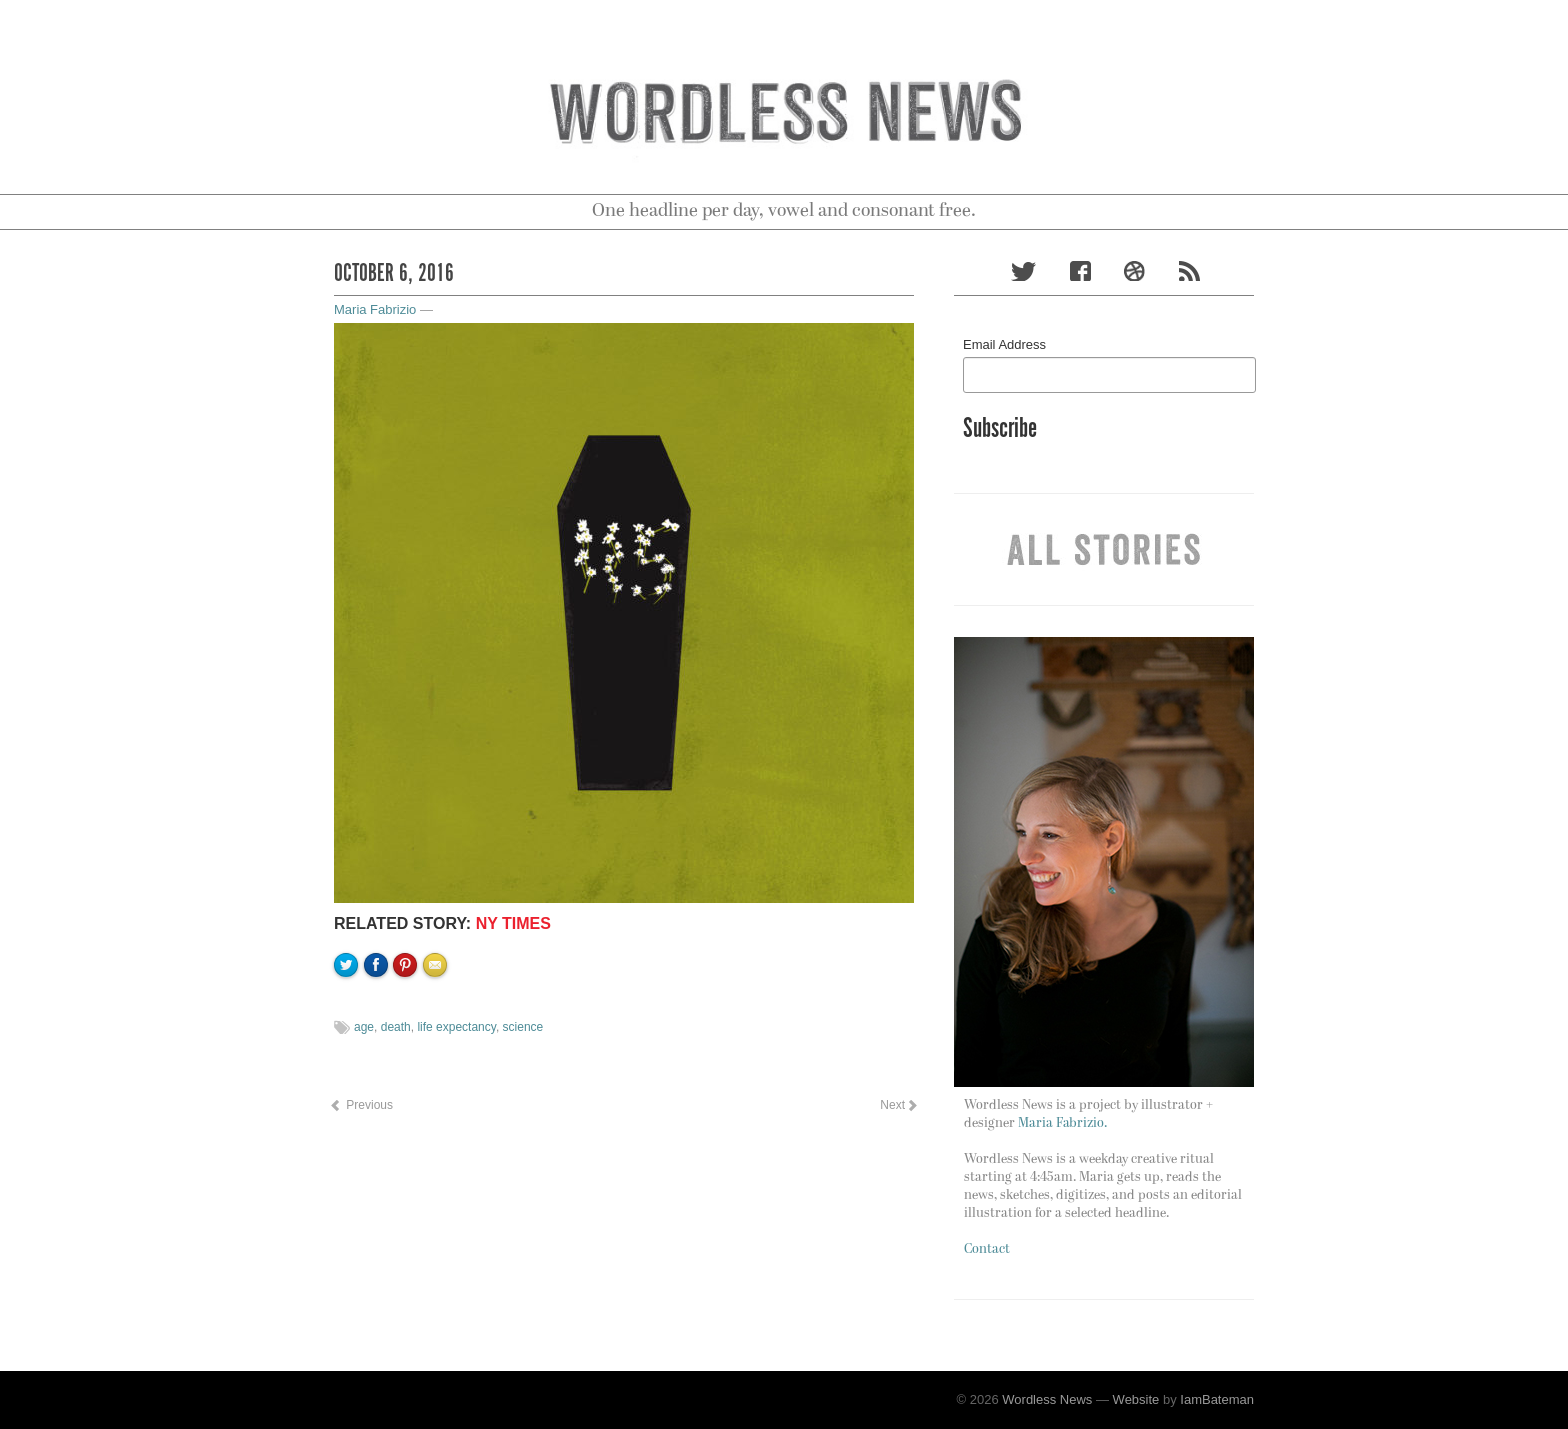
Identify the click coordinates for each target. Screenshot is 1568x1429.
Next (898, 1105)
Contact (987, 1249)
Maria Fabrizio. (1062, 1123)
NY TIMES (513, 923)
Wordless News (1047, 1399)
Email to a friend (438, 1033)
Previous (361, 1105)
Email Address (1004, 344)
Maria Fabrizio (375, 309)
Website (1136, 1399)
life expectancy (456, 1027)
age (364, 1027)
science (523, 1027)
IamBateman (1217, 1399)
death (396, 1027)
